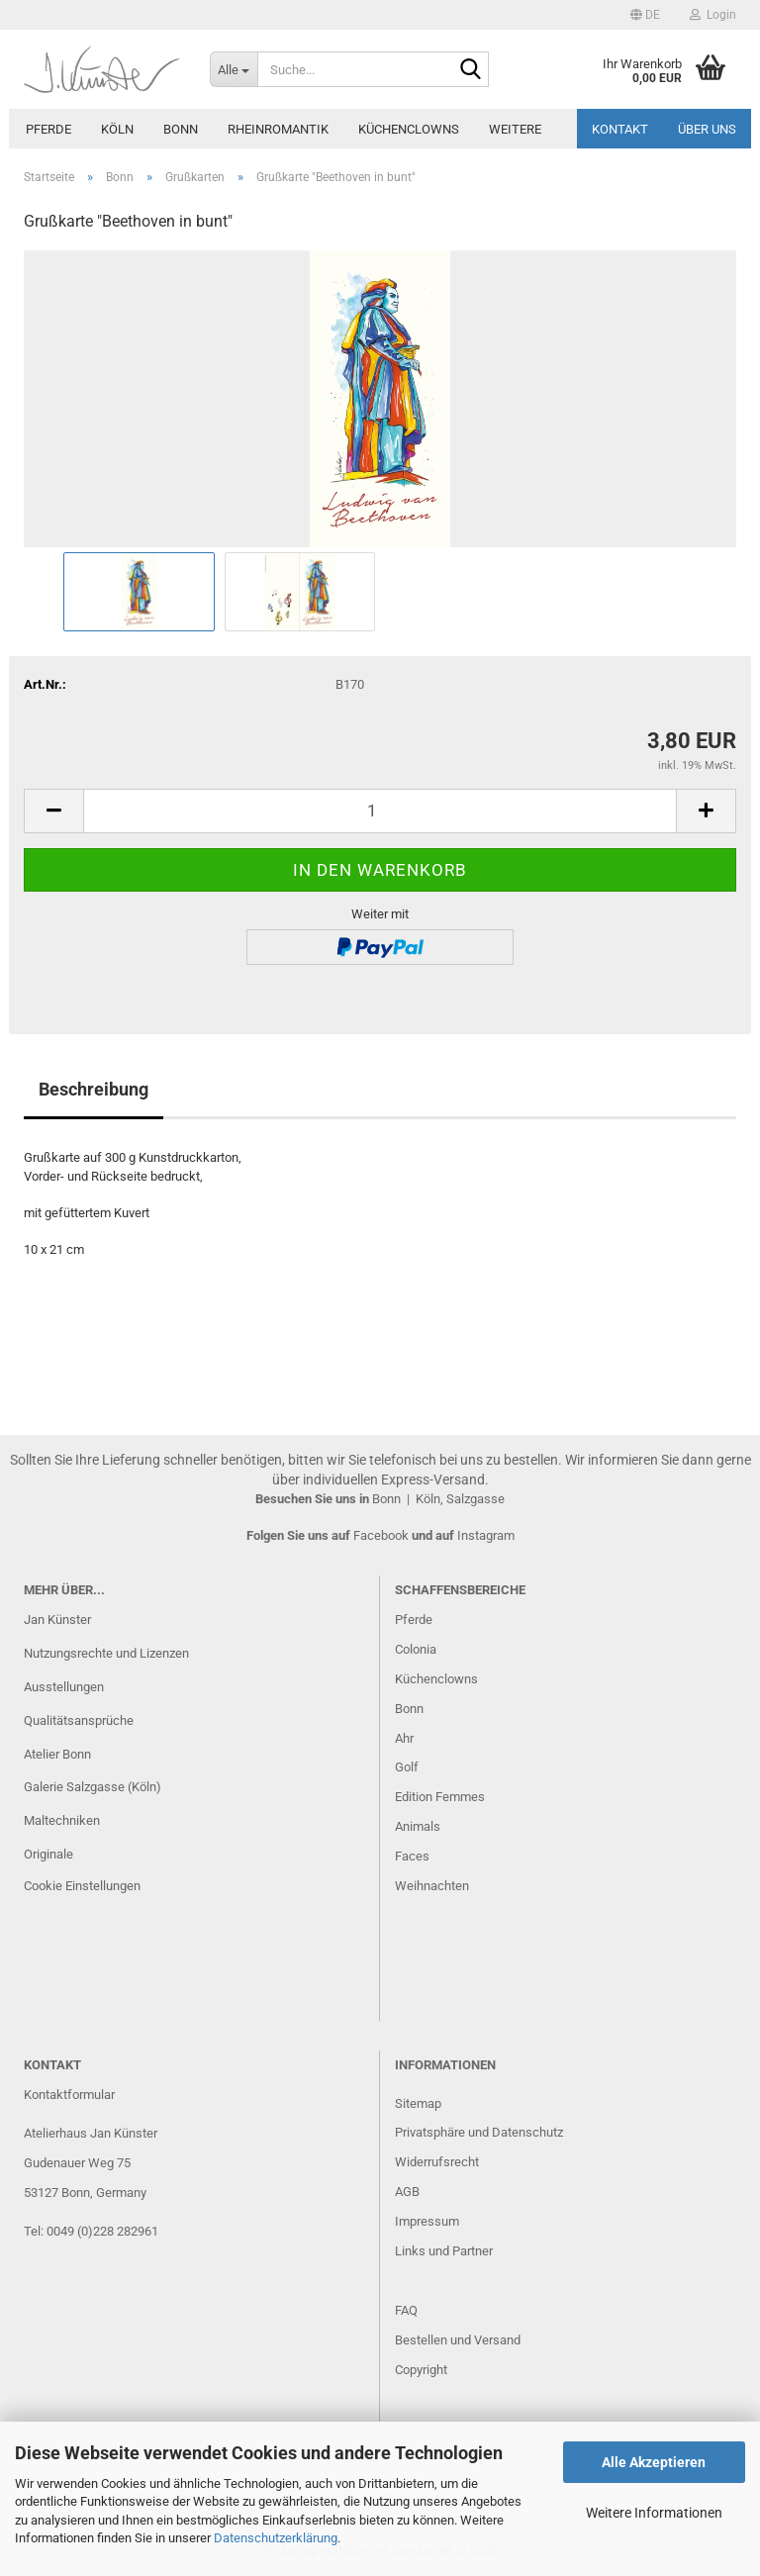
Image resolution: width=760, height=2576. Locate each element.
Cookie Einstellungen (82, 1885)
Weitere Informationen (654, 2513)
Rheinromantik (278, 129)
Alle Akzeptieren (654, 2462)
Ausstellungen (64, 1686)
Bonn (180, 129)
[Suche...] (233, 69)
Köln (117, 129)
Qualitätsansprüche (79, 1720)
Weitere (515, 129)
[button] (645, 15)
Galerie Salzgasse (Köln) (92, 1786)
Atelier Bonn (57, 1754)
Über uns (707, 129)
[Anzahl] (380, 811)
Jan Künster (57, 1619)
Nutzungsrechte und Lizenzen (106, 1653)
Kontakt (620, 129)
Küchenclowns (408, 129)
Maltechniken (62, 1820)
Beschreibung (93, 1089)
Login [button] (713, 15)
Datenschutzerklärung (275, 2537)
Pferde (48, 129)
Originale (48, 1854)
